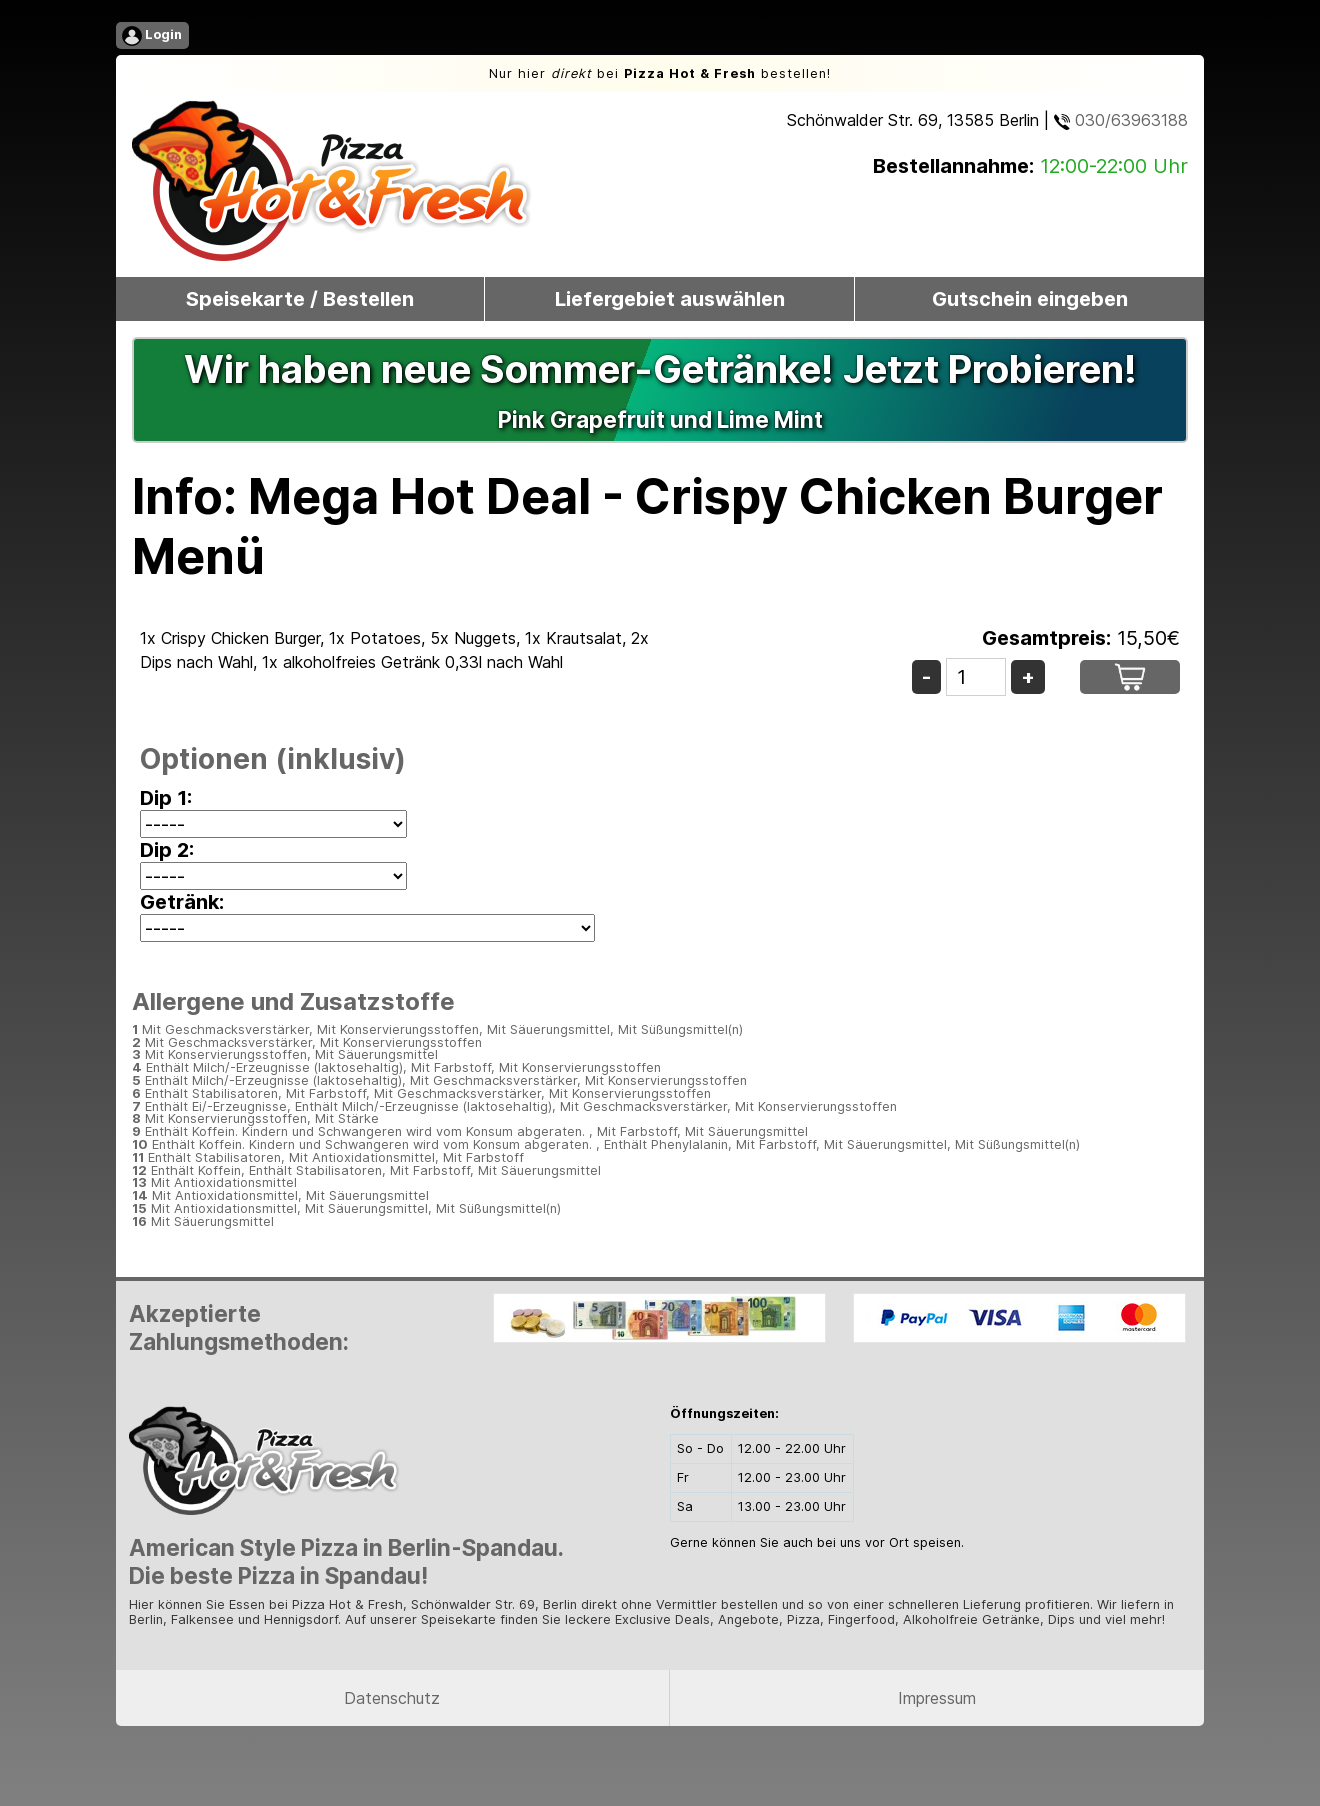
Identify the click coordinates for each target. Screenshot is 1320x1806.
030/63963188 (1121, 120)
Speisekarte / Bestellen (300, 299)
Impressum (937, 1698)
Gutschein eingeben (1030, 299)
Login (152, 36)
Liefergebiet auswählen (670, 299)
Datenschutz (392, 1698)
